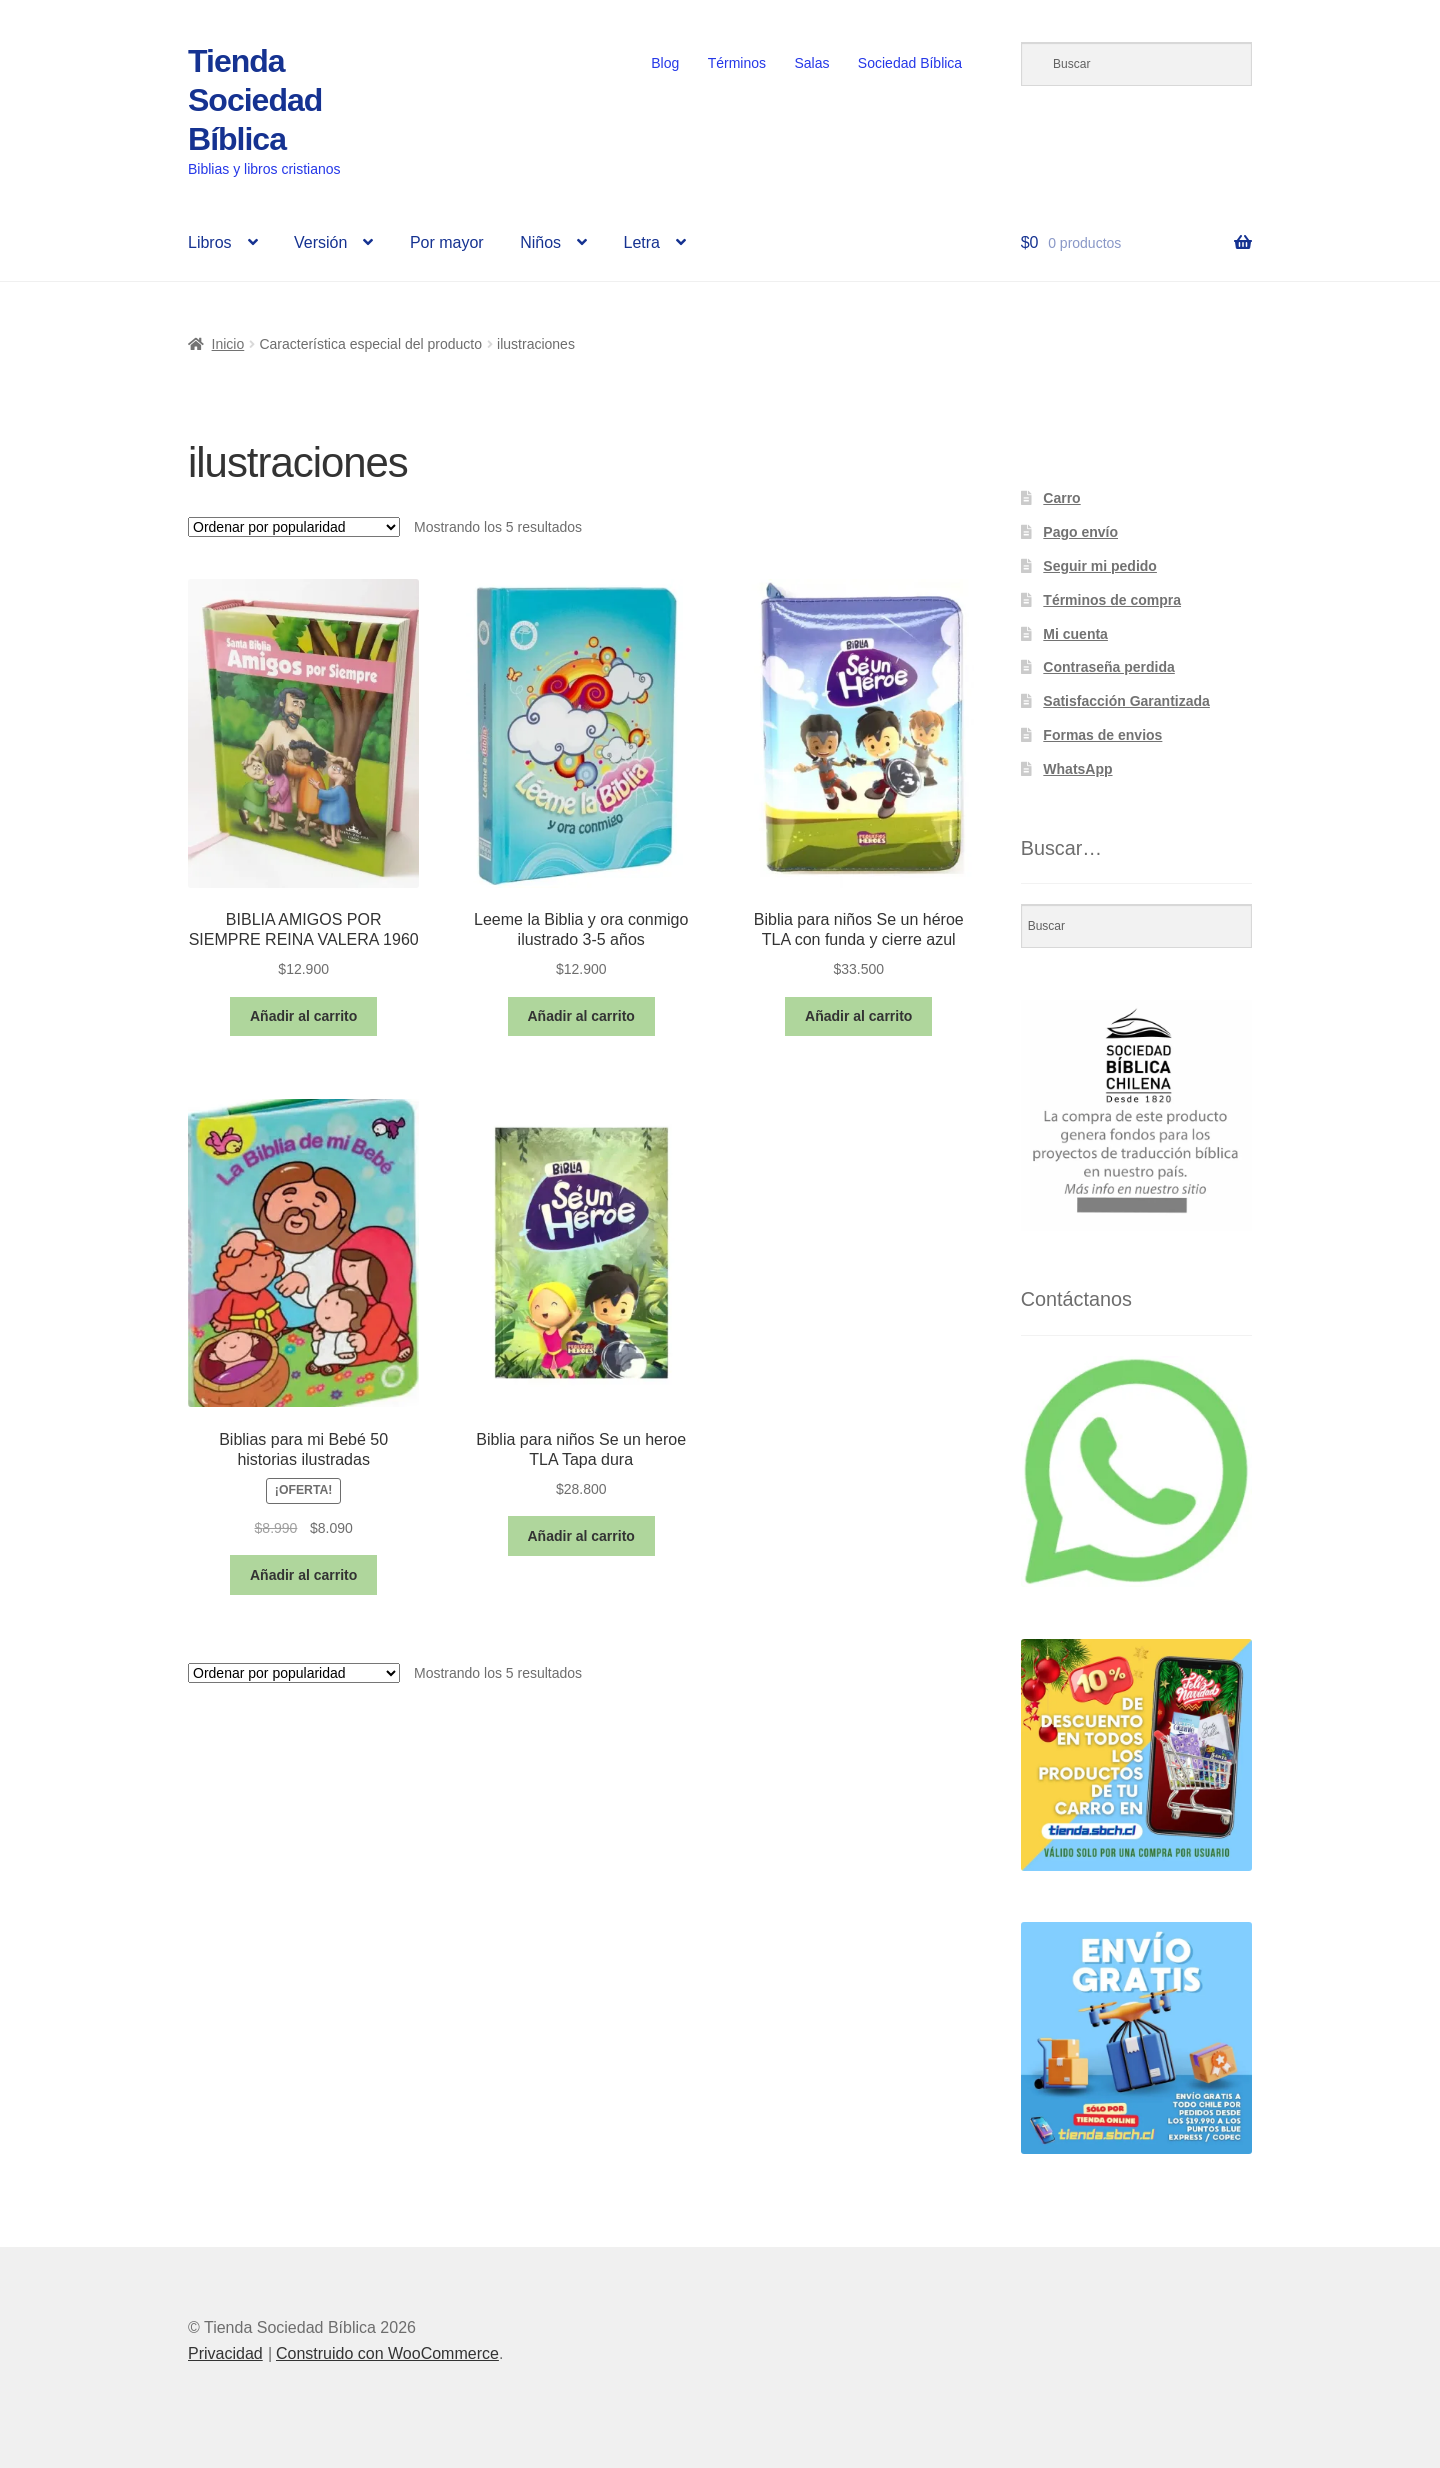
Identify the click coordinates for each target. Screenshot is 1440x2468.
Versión (320, 242)
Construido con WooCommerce (387, 2353)
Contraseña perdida (1108, 667)
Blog (665, 63)
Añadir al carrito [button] (303, 1016)
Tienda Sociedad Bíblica (255, 100)
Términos (737, 63)
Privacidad (225, 2353)
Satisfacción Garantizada (1126, 701)
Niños (540, 242)
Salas (811, 63)
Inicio (228, 344)
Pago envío (1080, 532)
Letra (641, 242)
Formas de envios (1102, 735)
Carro (1061, 498)
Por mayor (447, 242)
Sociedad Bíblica (910, 63)
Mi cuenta (1075, 634)
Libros (210, 242)
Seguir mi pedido (1100, 566)
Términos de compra (1112, 600)
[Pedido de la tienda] (294, 527)
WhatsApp (1077, 769)
